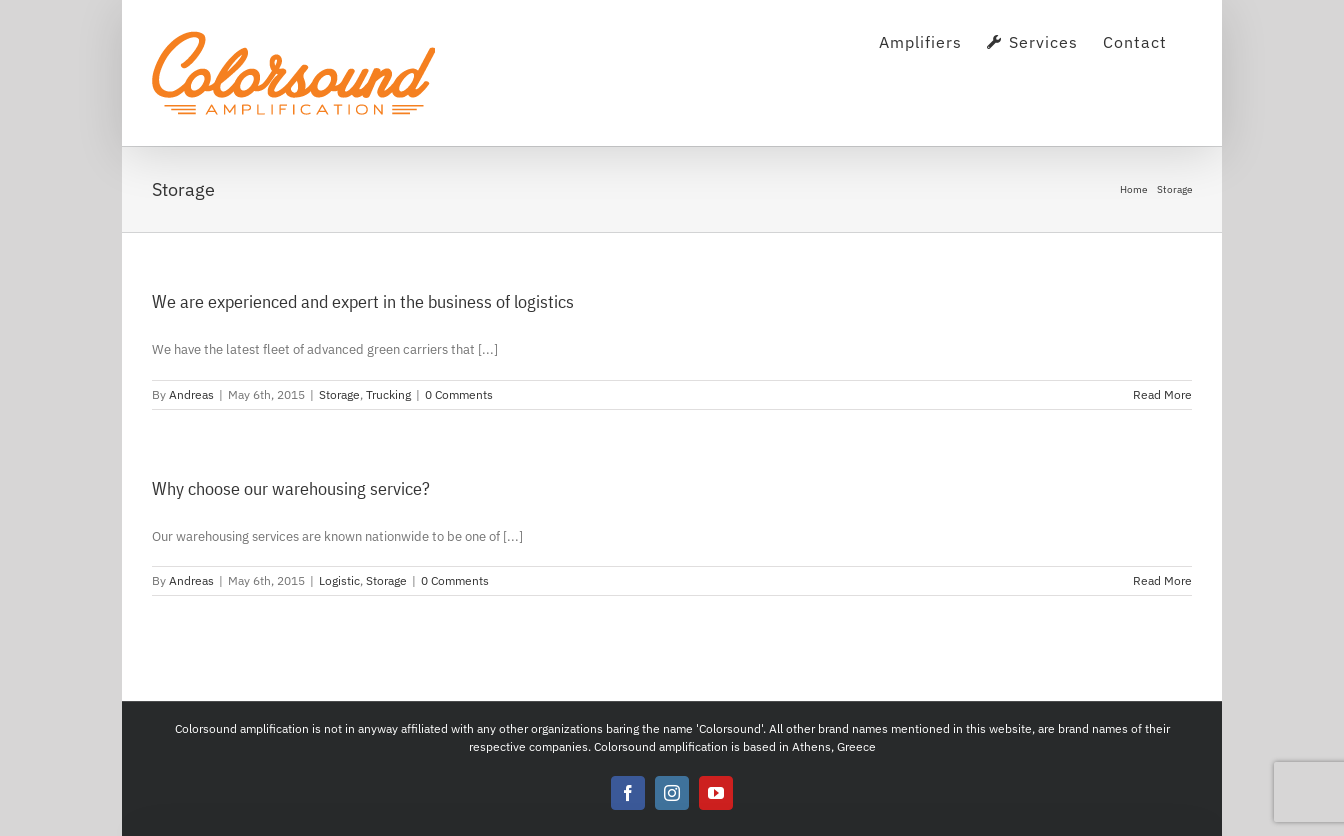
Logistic (339, 580)
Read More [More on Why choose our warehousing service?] (1162, 580)
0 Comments (459, 394)
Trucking (388, 394)
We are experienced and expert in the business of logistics (363, 301)
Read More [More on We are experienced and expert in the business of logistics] (1162, 394)
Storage (339, 394)
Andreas (191, 394)
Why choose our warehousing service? (291, 488)
